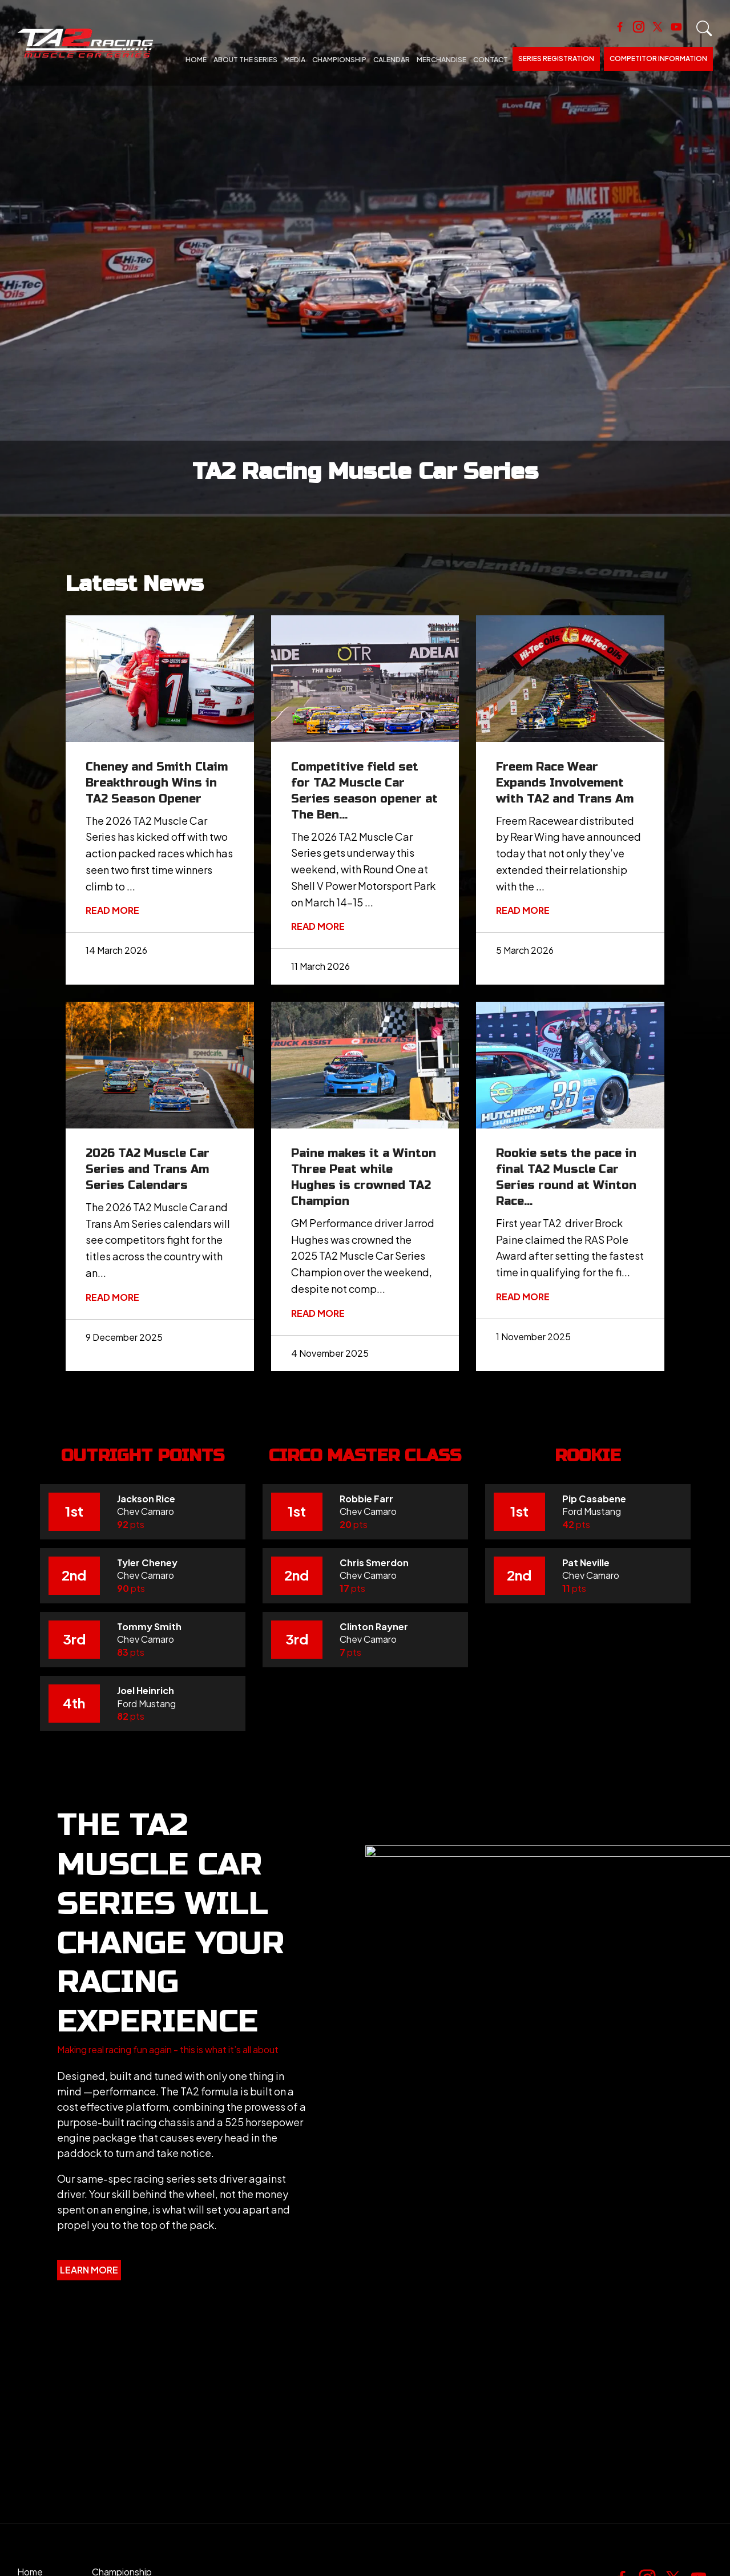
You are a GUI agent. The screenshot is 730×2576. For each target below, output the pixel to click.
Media (294, 59)
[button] (168, 2050)
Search (704, 28)
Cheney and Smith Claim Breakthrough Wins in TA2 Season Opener (157, 783)
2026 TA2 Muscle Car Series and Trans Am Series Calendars (147, 1169)
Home (196, 59)
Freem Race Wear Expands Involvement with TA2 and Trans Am (565, 783)
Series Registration (556, 58)
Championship (339, 59)
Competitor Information (658, 58)
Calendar (391, 59)
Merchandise (441, 59)
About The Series (245, 59)
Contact (490, 59)
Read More (112, 910)
